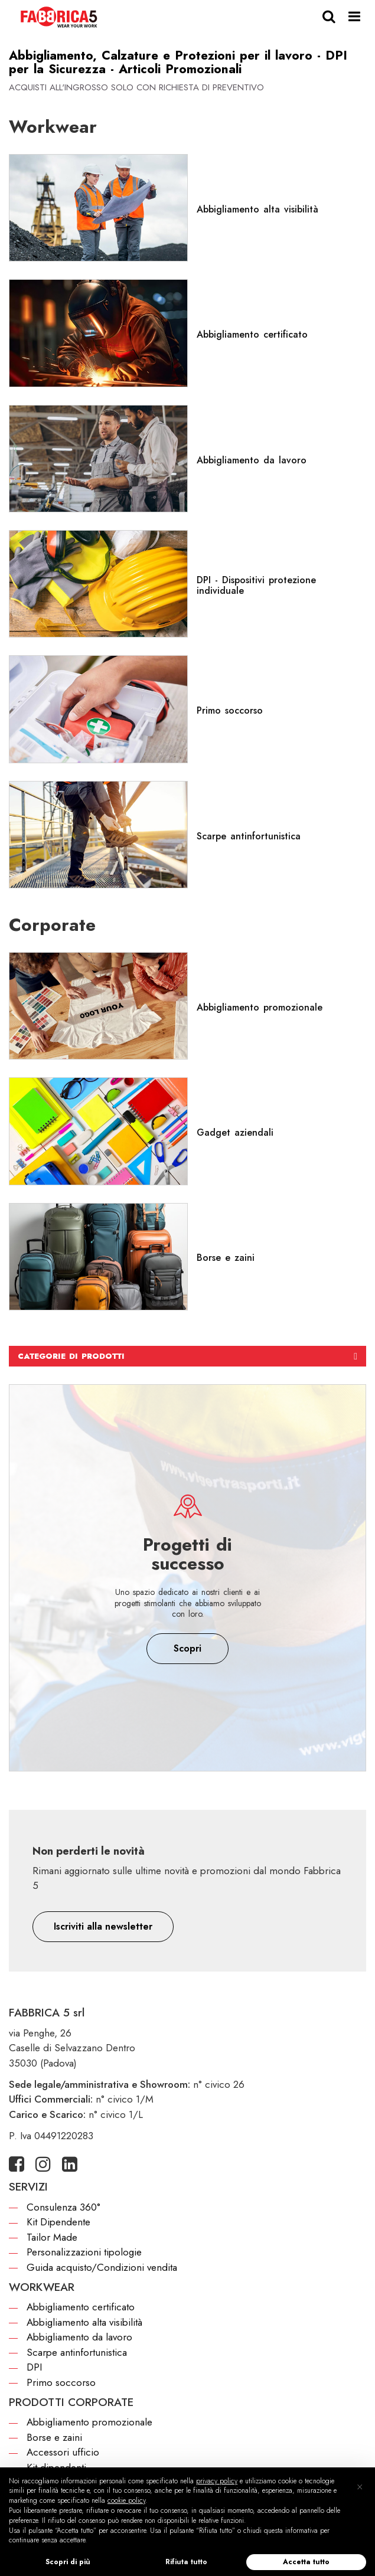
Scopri (187, 1648)
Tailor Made (52, 2237)
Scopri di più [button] (67, 2562)
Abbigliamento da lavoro (79, 2337)
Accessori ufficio (63, 2452)
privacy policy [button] (216, 2481)
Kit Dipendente (58, 2222)
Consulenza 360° (63, 2207)
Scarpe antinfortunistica (77, 2352)
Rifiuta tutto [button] (186, 2562)
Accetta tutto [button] (306, 2562)
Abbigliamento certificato (81, 2307)
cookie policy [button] (126, 2500)
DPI (34, 2367)
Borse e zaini (54, 2437)
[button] (103, 1926)
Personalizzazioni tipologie (84, 2252)
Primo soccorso (61, 2382)
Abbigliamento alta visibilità (84, 2322)
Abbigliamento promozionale (89, 2422)
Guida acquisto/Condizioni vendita (102, 2267)
